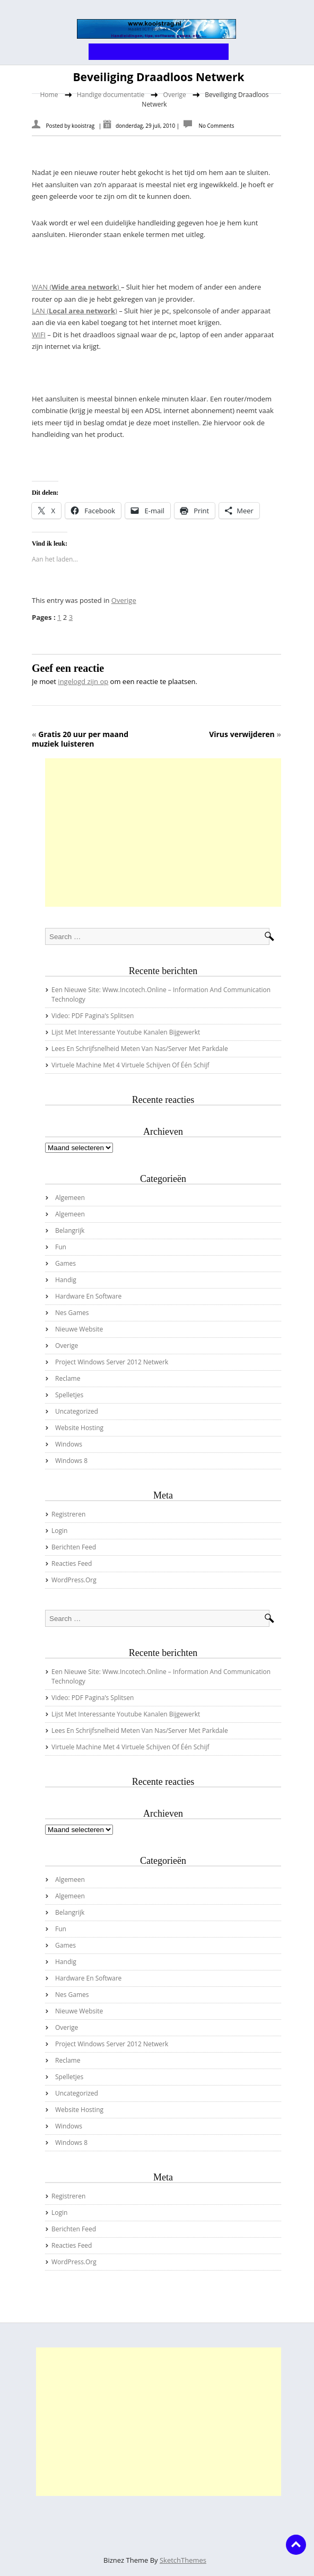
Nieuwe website (79, 1329)
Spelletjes (69, 1394)
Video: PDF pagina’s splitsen (92, 1015)
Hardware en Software (88, 1296)
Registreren (68, 1514)
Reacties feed (71, 1563)
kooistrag (83, 125)
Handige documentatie (110, 94)
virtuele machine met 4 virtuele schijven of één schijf (130, 1065)
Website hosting (79, 1427)
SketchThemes (183, 2560)
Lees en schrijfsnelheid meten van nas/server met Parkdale (139, 1048)
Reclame (67, 1378)
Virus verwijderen (242, 734)
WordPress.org (74, 1579)
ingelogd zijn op (83, 681)
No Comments (216, 125)
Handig (65, 1279)
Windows (68, 1444)
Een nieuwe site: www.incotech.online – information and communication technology (161, 994)
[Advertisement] (163, 832)
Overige (174, 94)
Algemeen (70, 1197)
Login (59, 1530)
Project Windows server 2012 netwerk (111, 1361)
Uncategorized (76, 1411)
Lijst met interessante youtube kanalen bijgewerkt (125, 1032)
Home (49, 94)
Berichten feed (73, 1547)
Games (65, 1263)
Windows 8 (71, 1460)
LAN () (74, 311)
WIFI (39, 334)
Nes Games (72, 1312)
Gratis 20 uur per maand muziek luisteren (80, 739)
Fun (60, 1246)
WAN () (76, 287)
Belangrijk (69, 1230)
